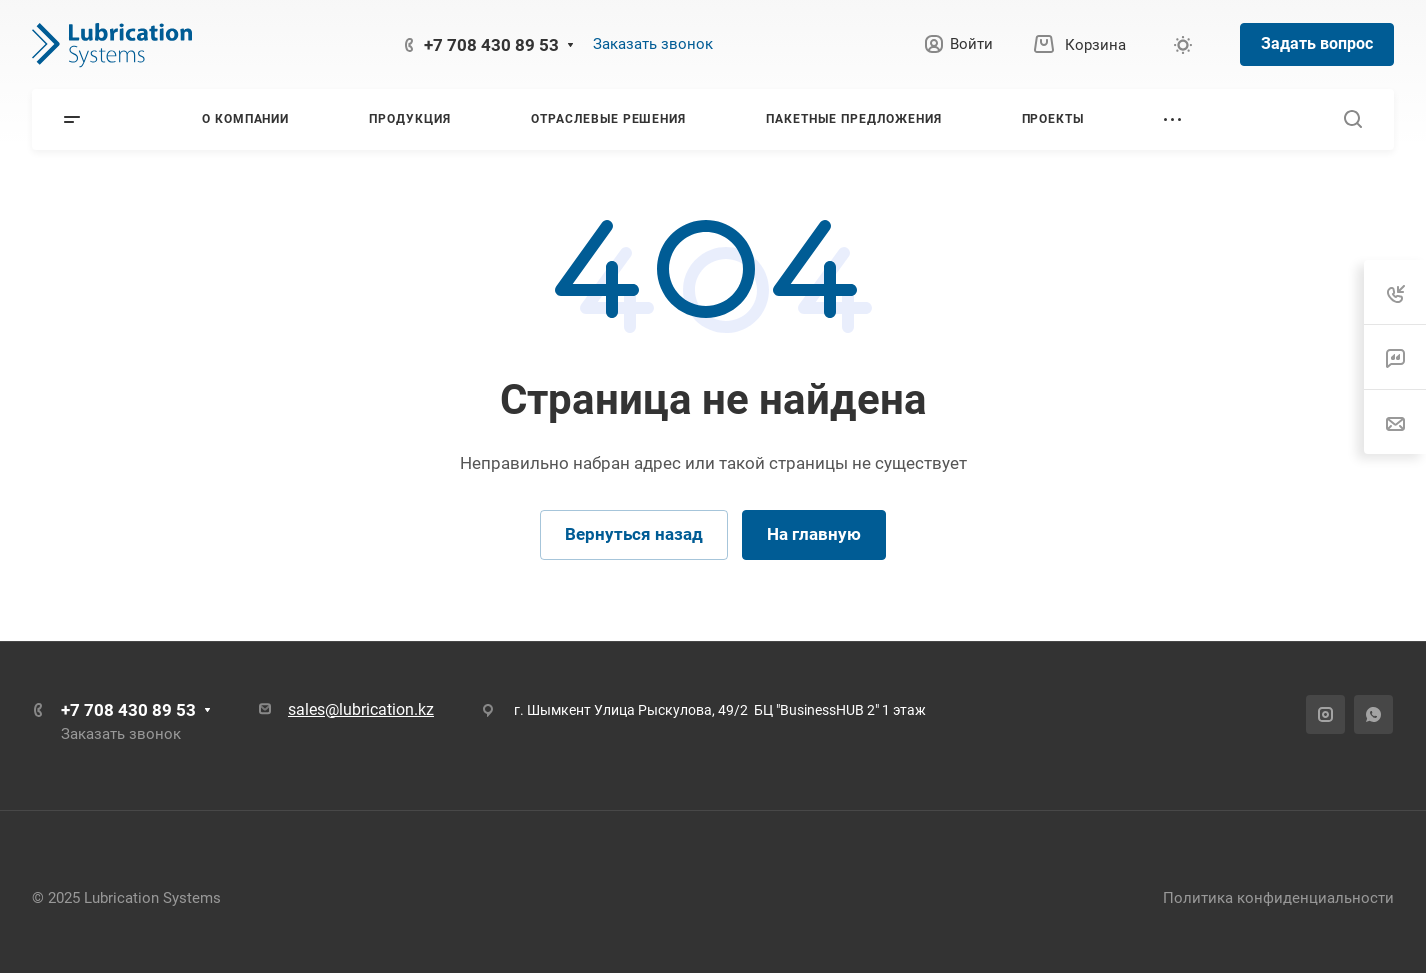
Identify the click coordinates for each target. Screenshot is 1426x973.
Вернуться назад (634, 534)
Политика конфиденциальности (1278, 898)
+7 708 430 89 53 (491, 45)
